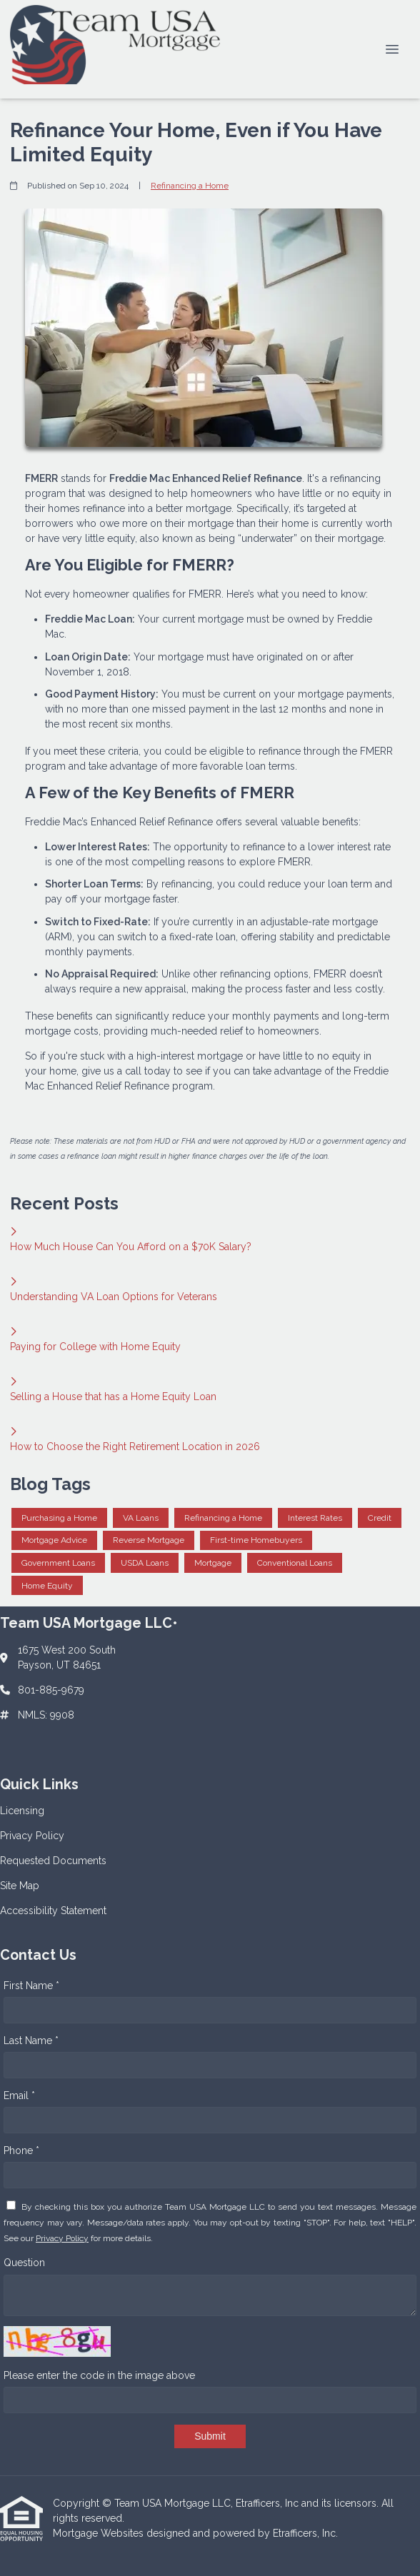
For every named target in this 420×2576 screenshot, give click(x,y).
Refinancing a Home (190, 186)
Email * (19, 2095)
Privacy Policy (62, 2238)
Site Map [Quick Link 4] (19, 1885)
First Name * (31, 1985)
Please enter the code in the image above (99, 2375)
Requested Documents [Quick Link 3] (53, 1860)
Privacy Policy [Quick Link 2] (32, 1835)
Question (24, 2262)
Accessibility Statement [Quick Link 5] (53, 1910)
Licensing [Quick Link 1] (22, 1810)
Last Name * (31, 2040)
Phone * (21, 2150)
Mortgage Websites (99, 2533)
